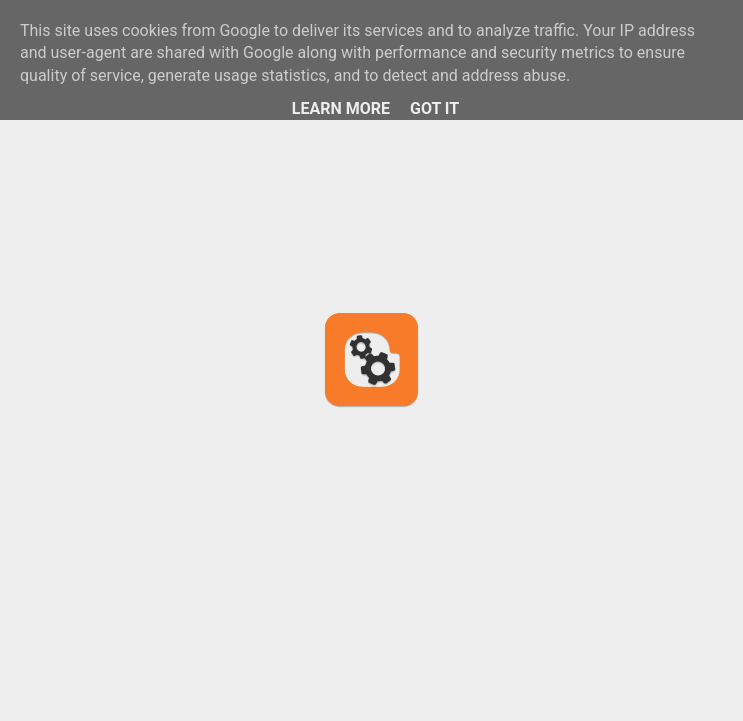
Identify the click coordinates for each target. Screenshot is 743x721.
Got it (434, 108)
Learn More (341, 108)
